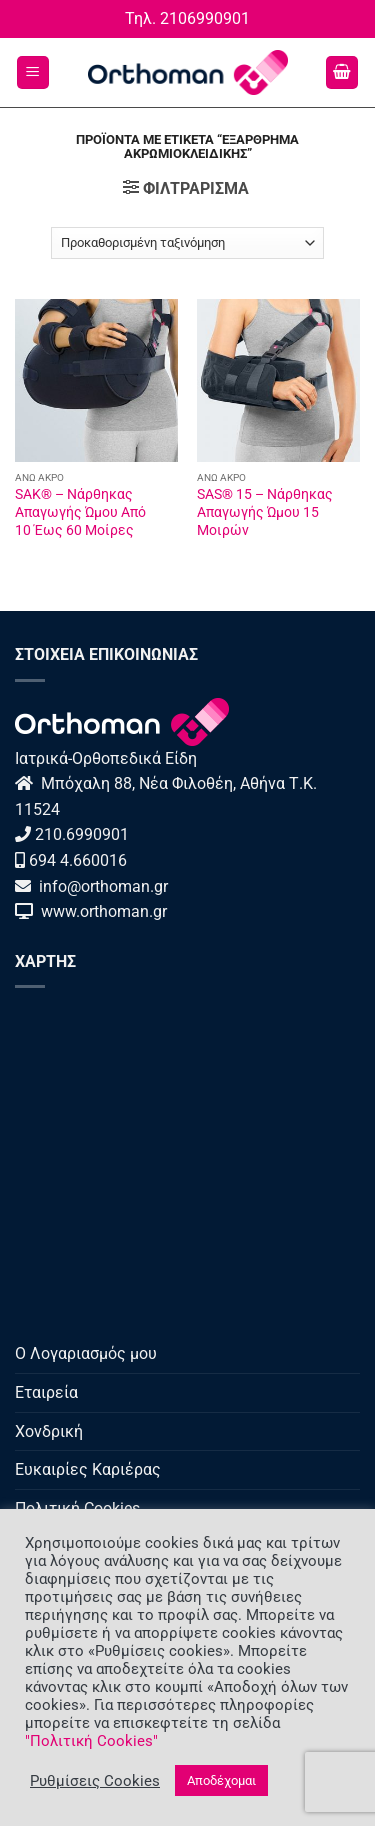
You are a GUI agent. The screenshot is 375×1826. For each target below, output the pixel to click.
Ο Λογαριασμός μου (86, 1353)
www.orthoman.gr (100, 911)
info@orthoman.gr (101, 886)
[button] (33, 72)
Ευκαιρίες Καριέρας (88, 1469)
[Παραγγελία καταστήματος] (188, 243)
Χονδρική (49, 1431)
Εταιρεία (46, 1392)
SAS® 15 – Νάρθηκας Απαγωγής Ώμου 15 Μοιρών (265, 511)
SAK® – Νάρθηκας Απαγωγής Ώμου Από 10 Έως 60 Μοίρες (80, 511)
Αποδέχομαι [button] (221, 1780)
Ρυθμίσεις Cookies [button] (95, 1781)
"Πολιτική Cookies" (91, 1741)
